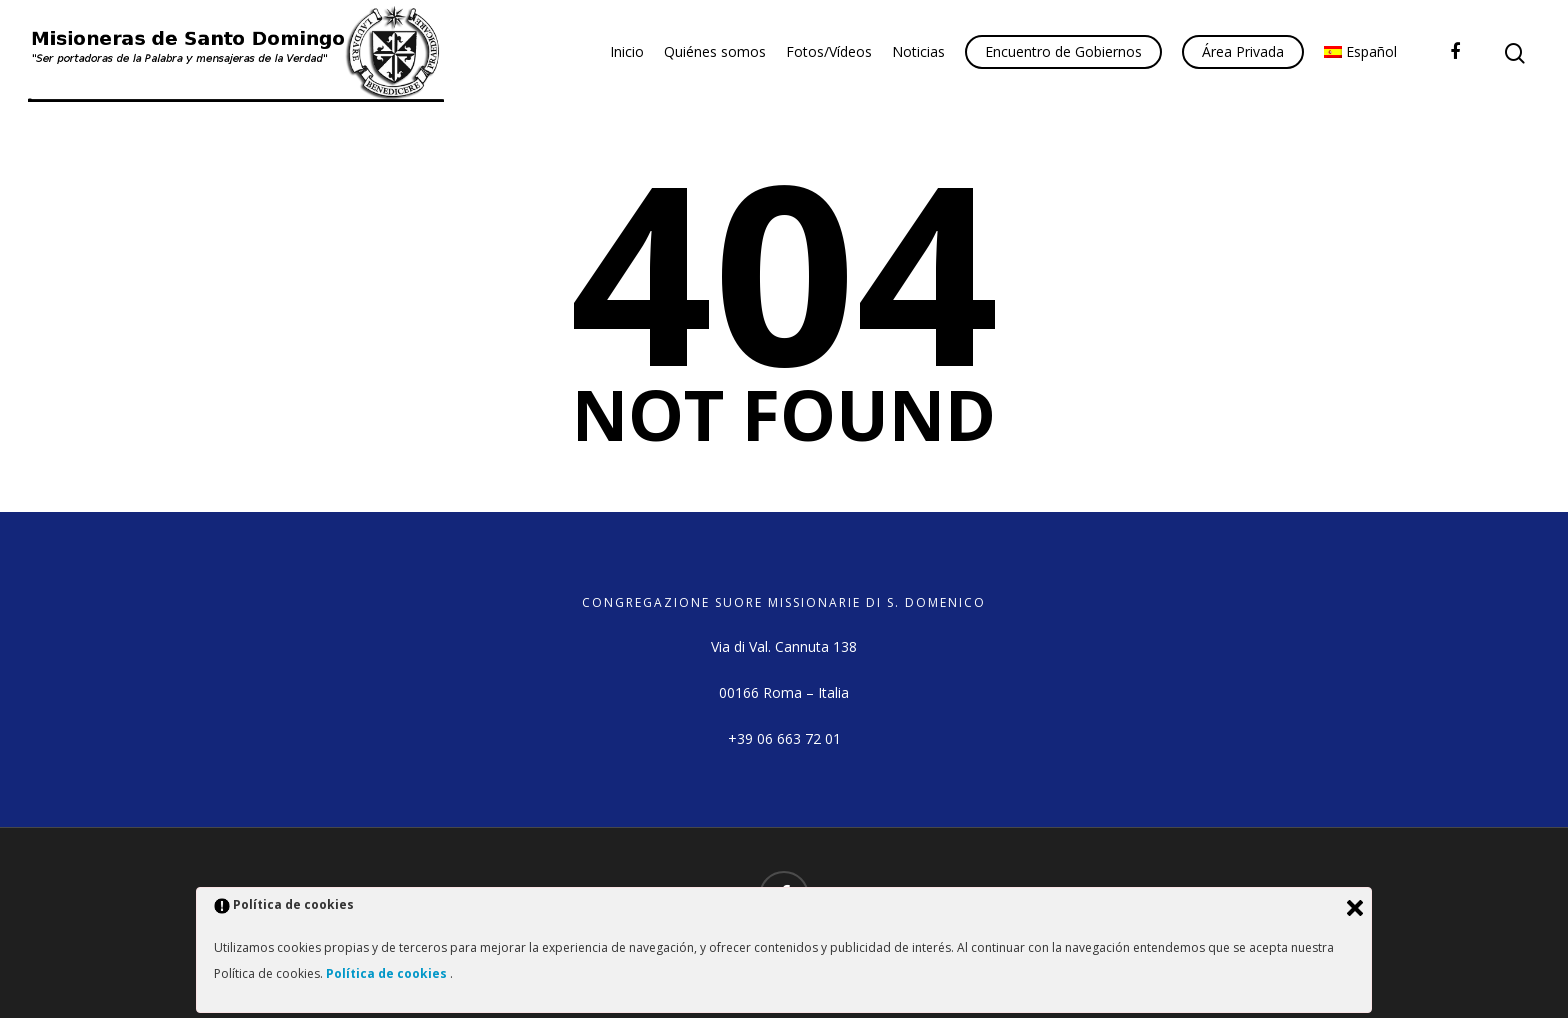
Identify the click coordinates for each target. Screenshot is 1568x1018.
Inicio (627, 51)
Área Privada (1243, 51)
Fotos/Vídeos (829, 51)
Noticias (918, 51)
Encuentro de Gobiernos (1063, 51)
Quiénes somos (715, 51)
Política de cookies (388, 973)
